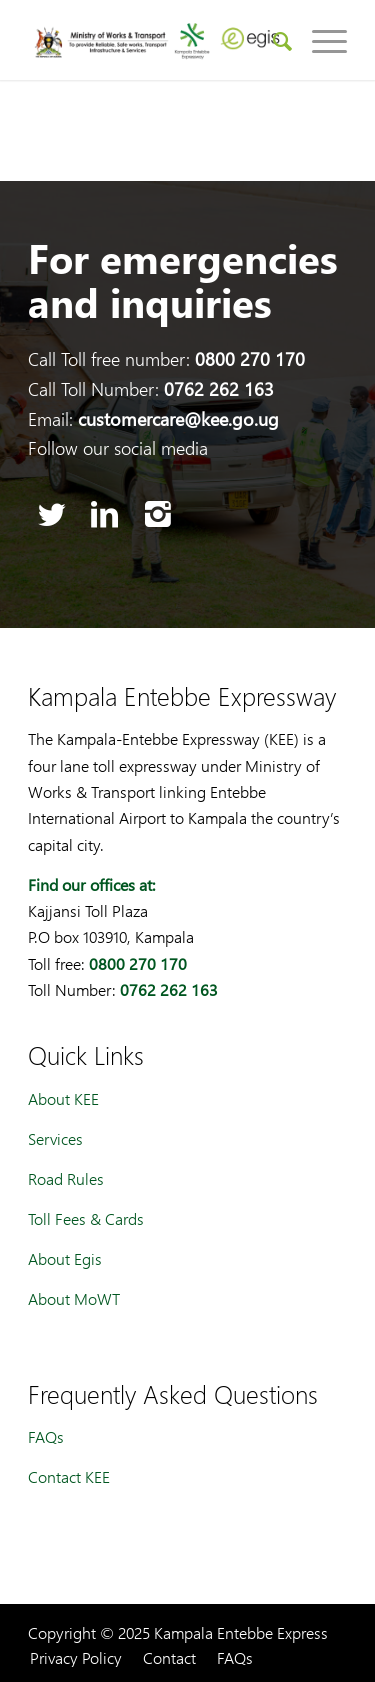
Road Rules (66, 1178)
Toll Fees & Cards (86, 1218)
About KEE (63, 1098)
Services (55, 1138)
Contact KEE (69, 1476)
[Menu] (319, 40)
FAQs (46, 1436)
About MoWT (74, 1298)
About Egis (65, 1258)
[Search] (272, 40)
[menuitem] (272, 40)
